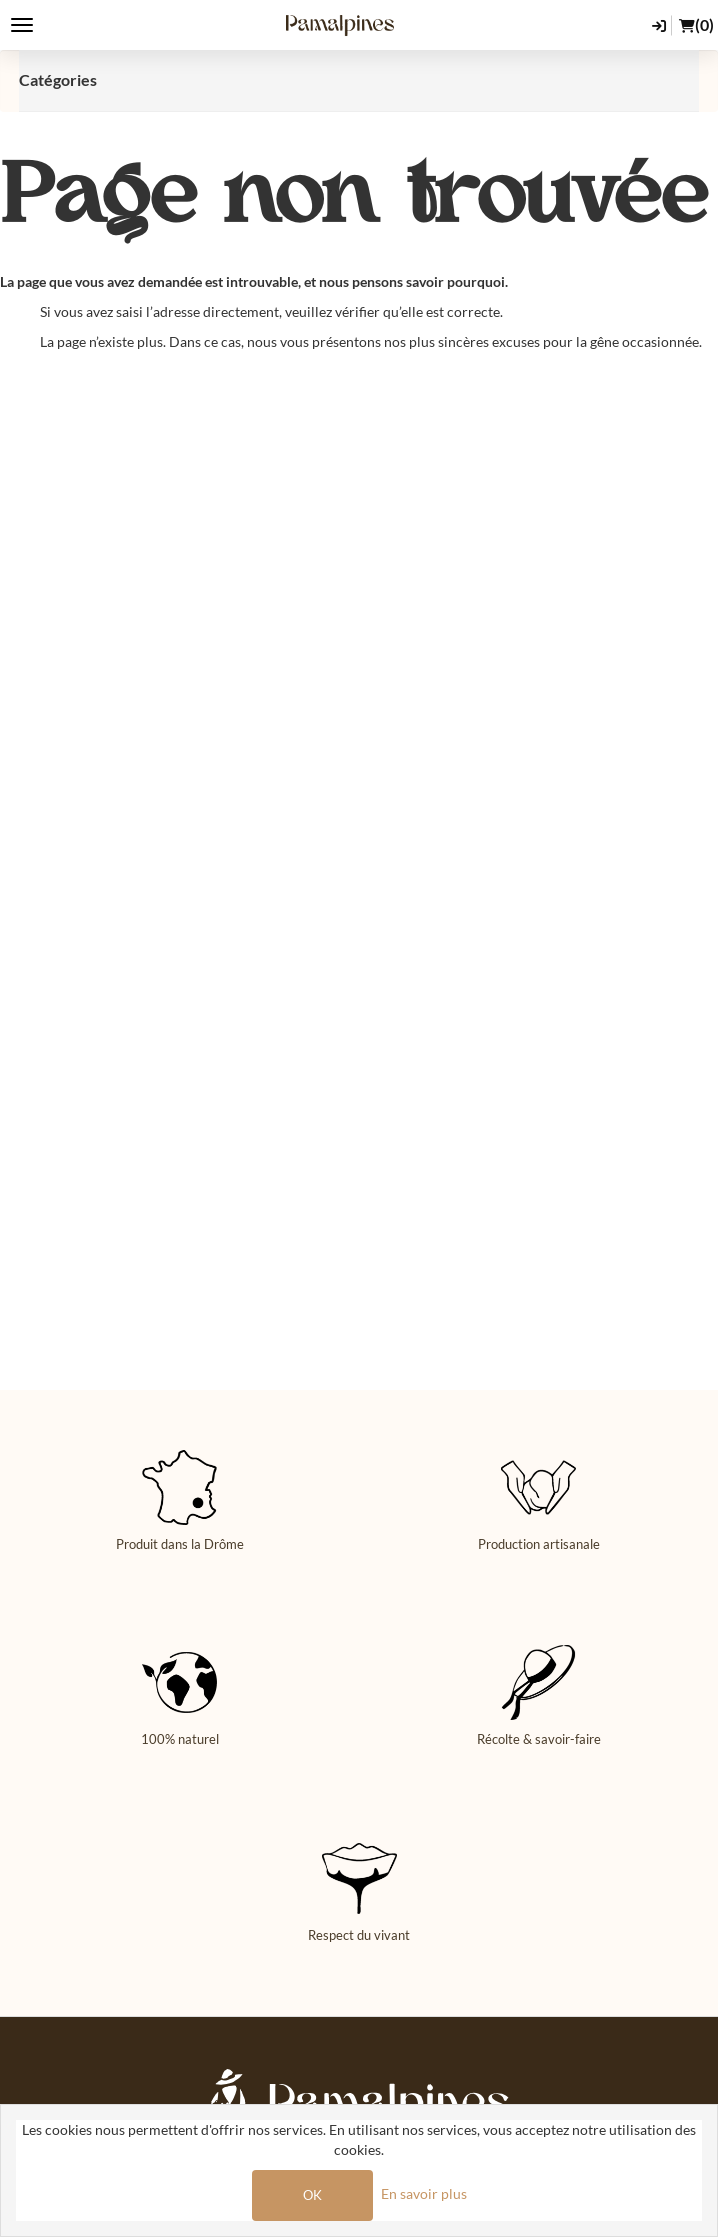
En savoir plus (424, 2193)
